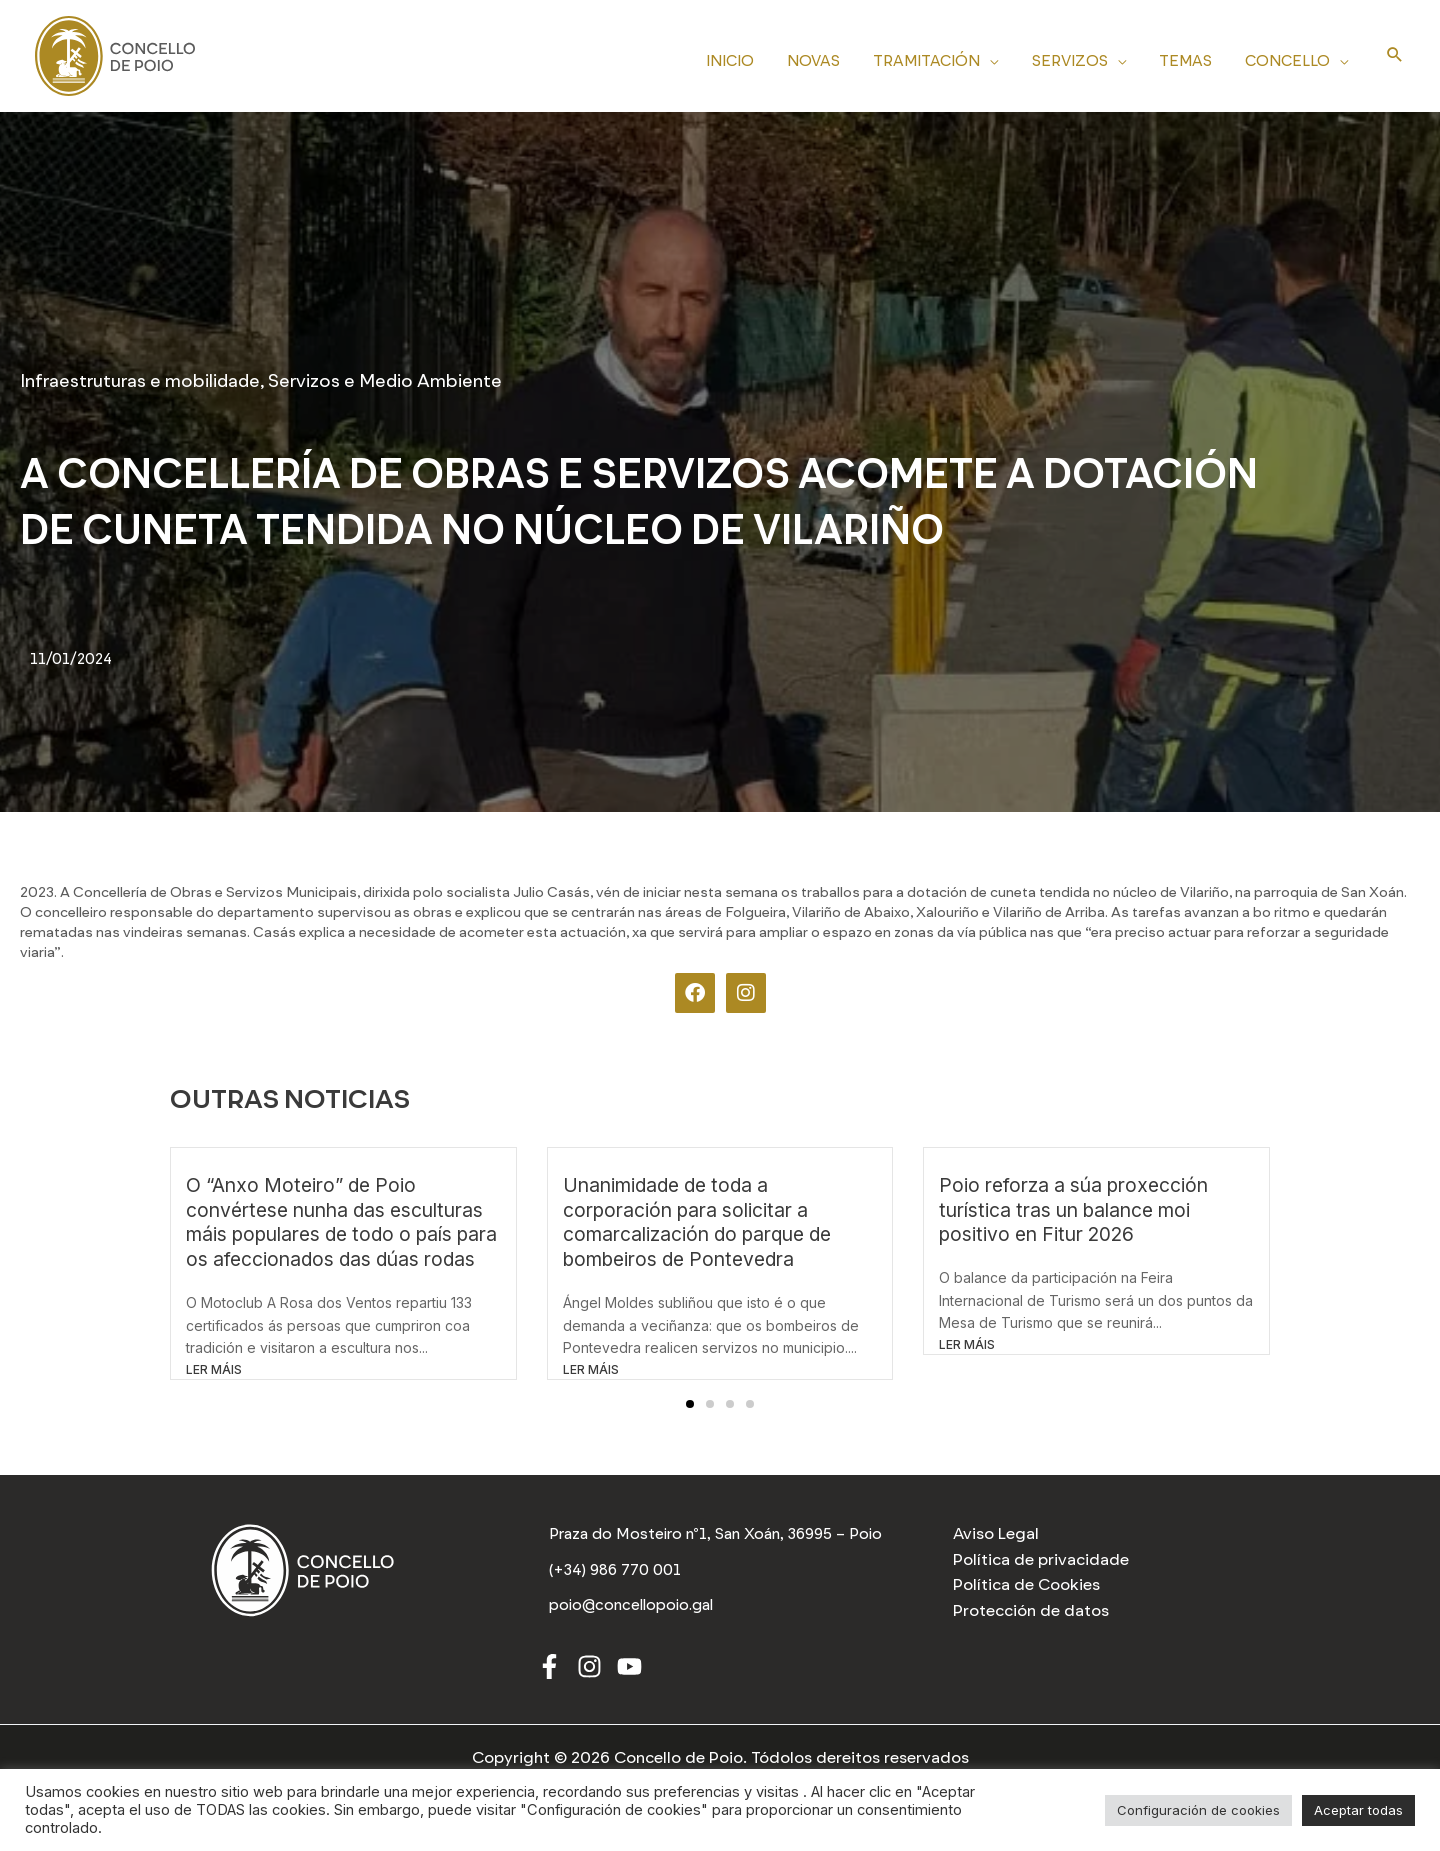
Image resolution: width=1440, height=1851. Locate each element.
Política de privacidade (1041, 1559)
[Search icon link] (1395, 56)
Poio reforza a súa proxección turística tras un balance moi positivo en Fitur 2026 (1073, 1210)
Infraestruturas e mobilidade (140, 381)
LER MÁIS (214, 1369)
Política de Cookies (1026, 1584)
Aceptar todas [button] (1358, 1810)
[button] (690, 1404)
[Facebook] (549, 1672)
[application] (1001, 58)
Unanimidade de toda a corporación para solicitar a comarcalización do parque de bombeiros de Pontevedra (697, 1222)
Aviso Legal (996, 1533)
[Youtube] (629, 1672)
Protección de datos (1031, 1610)
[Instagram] (589, 1672)
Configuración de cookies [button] (1198, 1810)
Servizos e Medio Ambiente (385, 381)
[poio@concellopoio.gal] (633, 1612)
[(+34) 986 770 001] (616, 1577)
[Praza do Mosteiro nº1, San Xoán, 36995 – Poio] (720, 1537)
